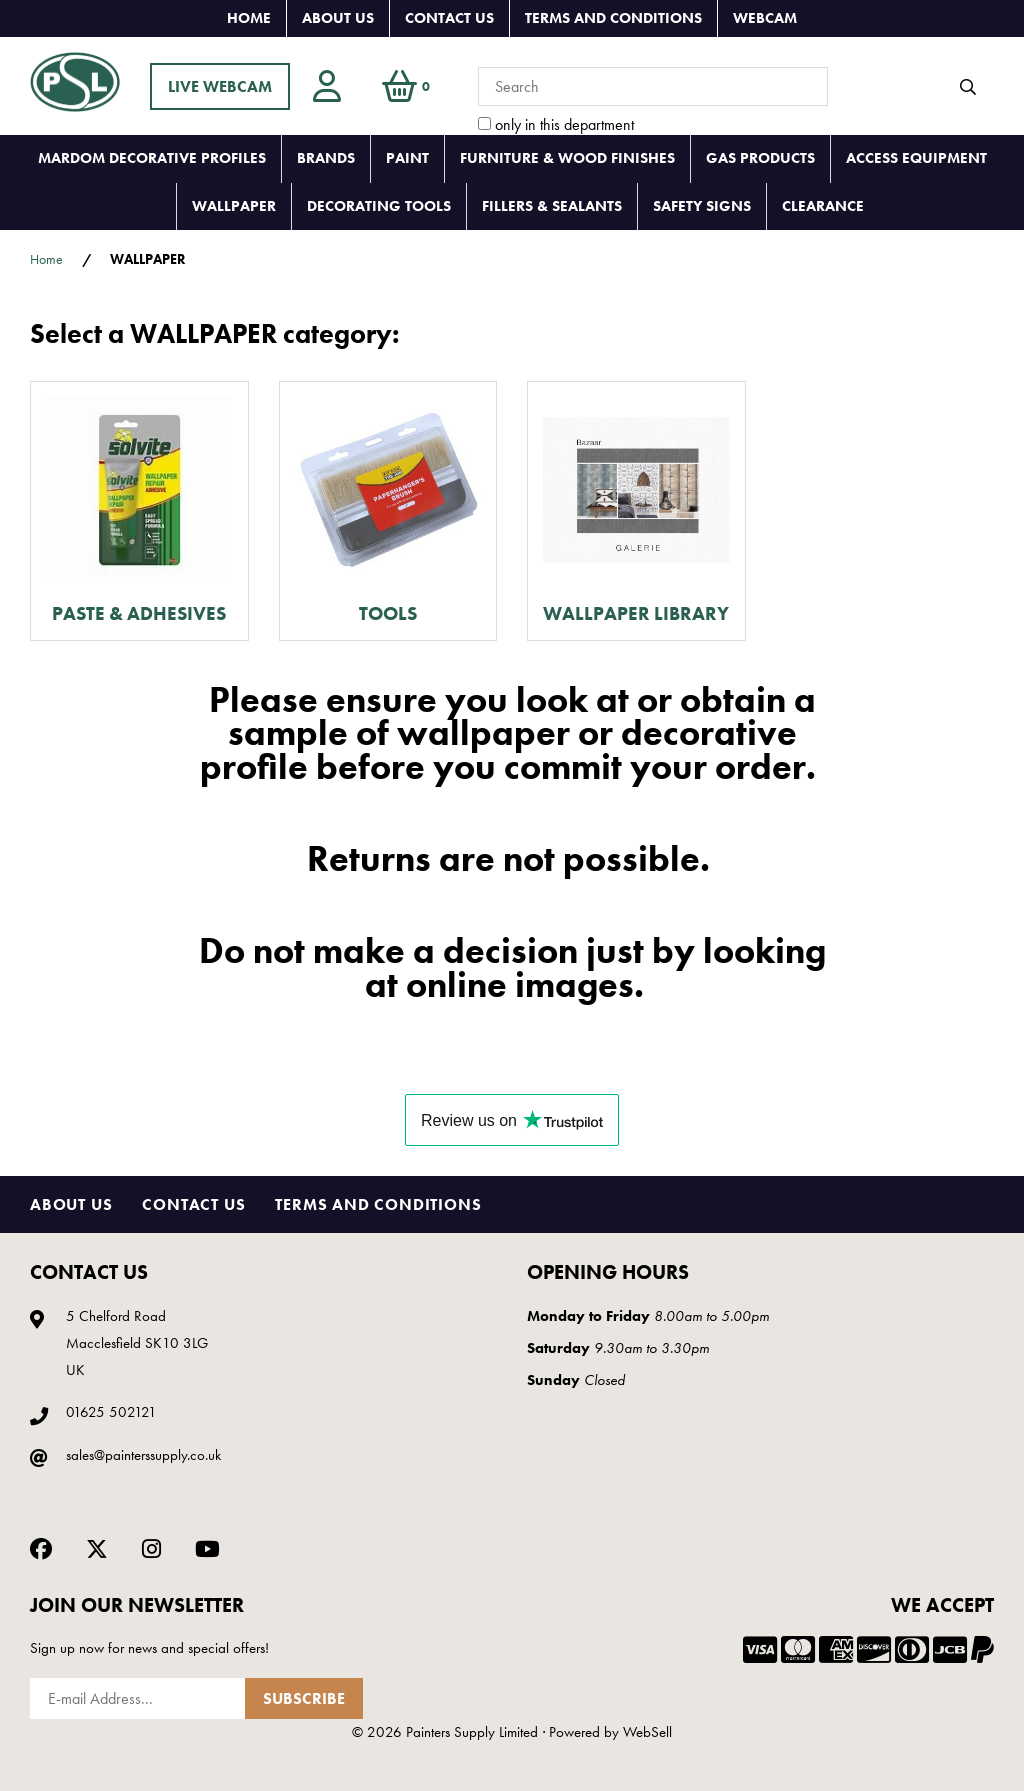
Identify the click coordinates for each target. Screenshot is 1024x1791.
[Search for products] (653, 86)
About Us (338, 18)
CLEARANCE (823, 206)
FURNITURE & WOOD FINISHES (567, 158)
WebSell (647, 1732)
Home (249, 18)
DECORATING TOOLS (379, 206)
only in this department (556, 124)
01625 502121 (111, 1412)
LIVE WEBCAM (220, 86)
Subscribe (304, 1698)
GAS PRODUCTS (760, 158)
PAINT (407, 158)
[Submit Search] (968, 87)
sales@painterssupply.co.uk (143, 1455)
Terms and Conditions (613, 18)
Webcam (765, 18)
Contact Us (449, 18)
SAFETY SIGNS (702, 206)
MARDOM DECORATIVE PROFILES (152, 158)
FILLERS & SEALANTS (552, 206)
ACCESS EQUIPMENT (916, 158)
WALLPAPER (234, 206)
